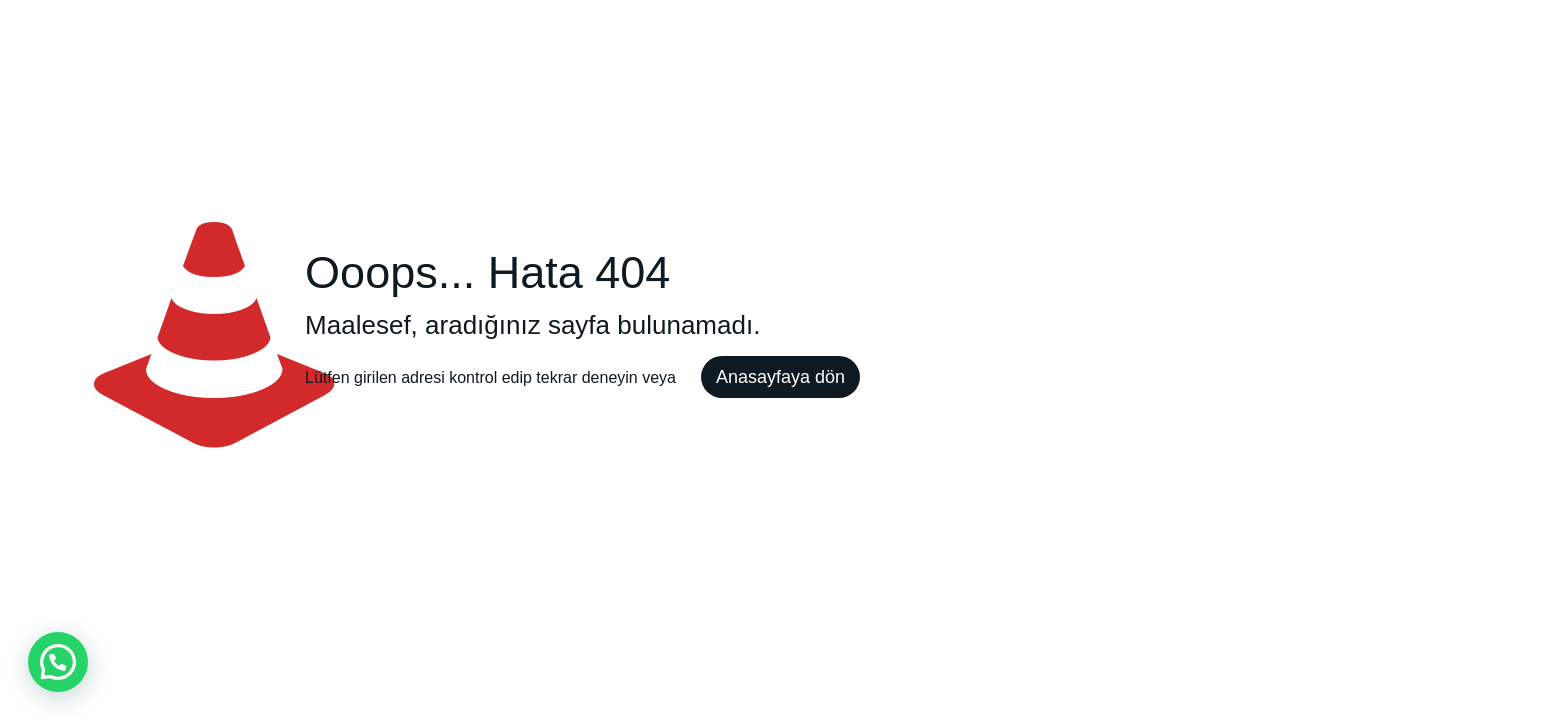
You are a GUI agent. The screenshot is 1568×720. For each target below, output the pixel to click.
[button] (58, 662)
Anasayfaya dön (780, 377)
